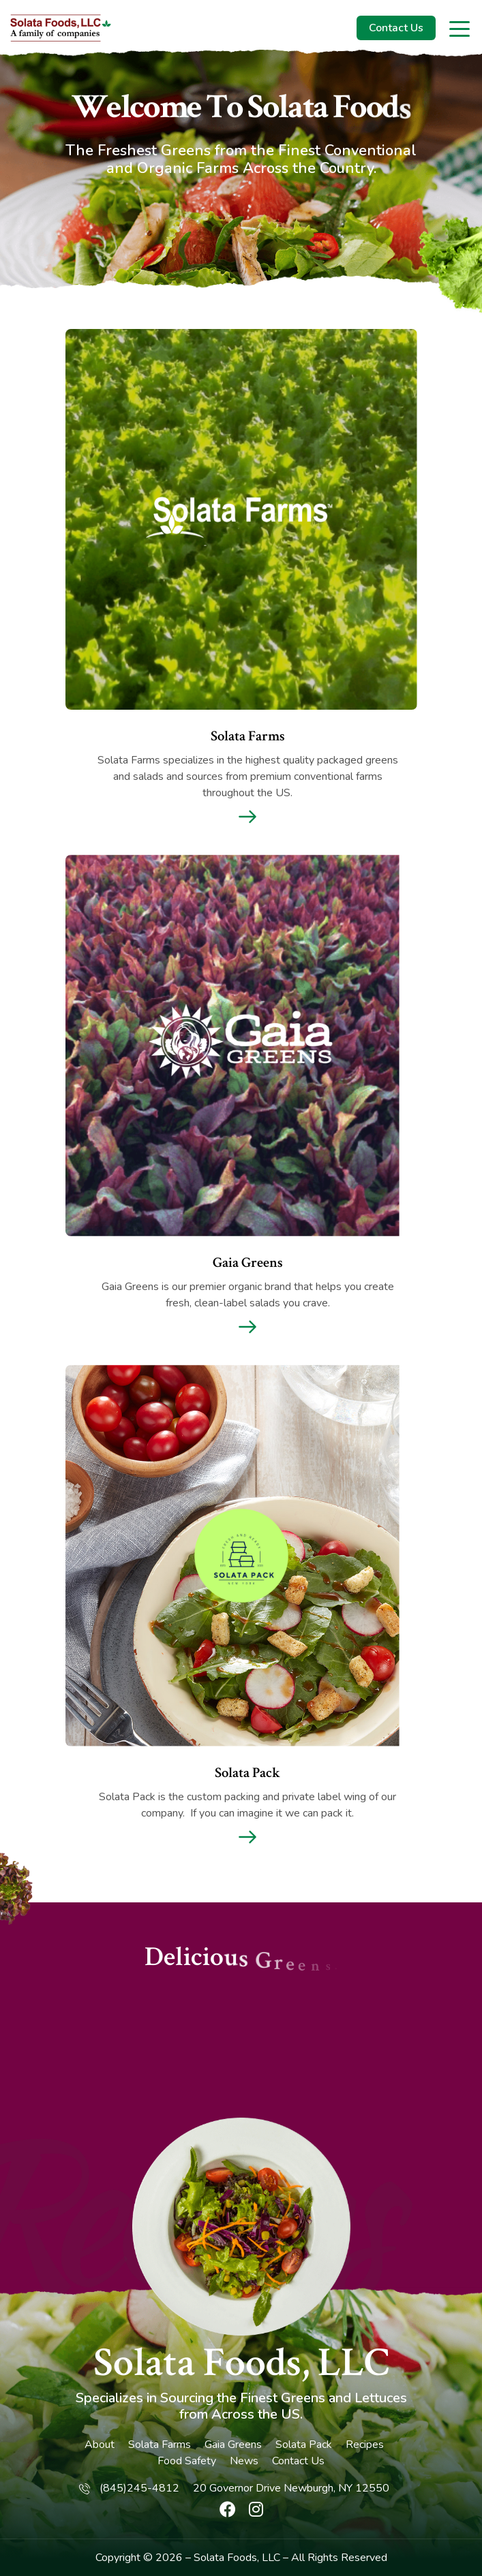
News (244, 2460)
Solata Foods (225, 2557)
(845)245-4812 (139, 2488)
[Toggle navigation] (460, 27)
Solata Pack (303, 2444)
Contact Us (396, 27)
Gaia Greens (233, 2444)
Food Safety (186, 2460)
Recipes (365, 2444)
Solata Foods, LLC (241, 2362)
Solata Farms (159, 2444)
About (100, 2444)
